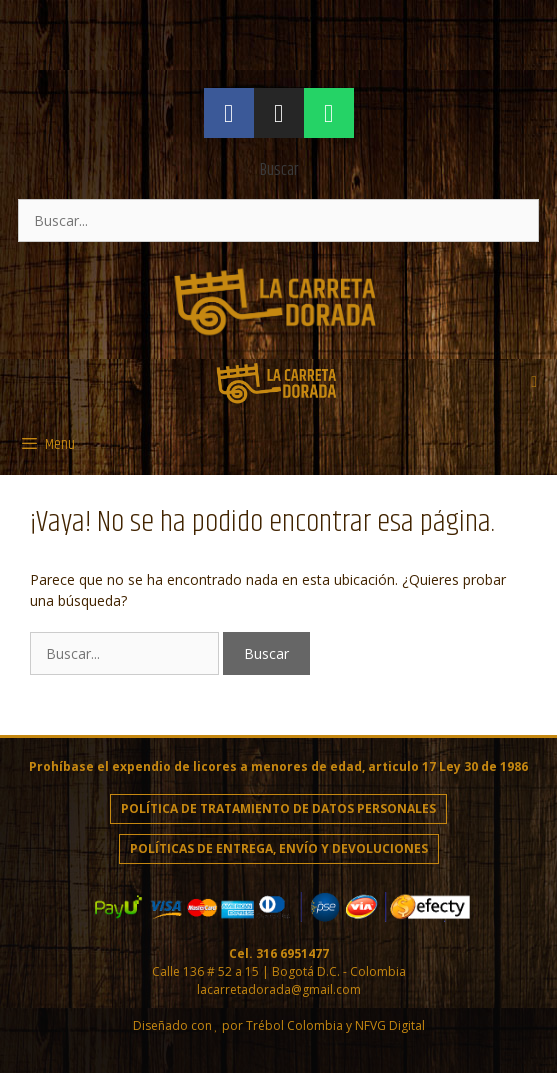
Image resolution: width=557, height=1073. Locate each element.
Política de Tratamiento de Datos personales (278, 808)
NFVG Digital (390, 1025)
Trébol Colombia (294, 1025)
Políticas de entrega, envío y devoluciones (279, 848)
